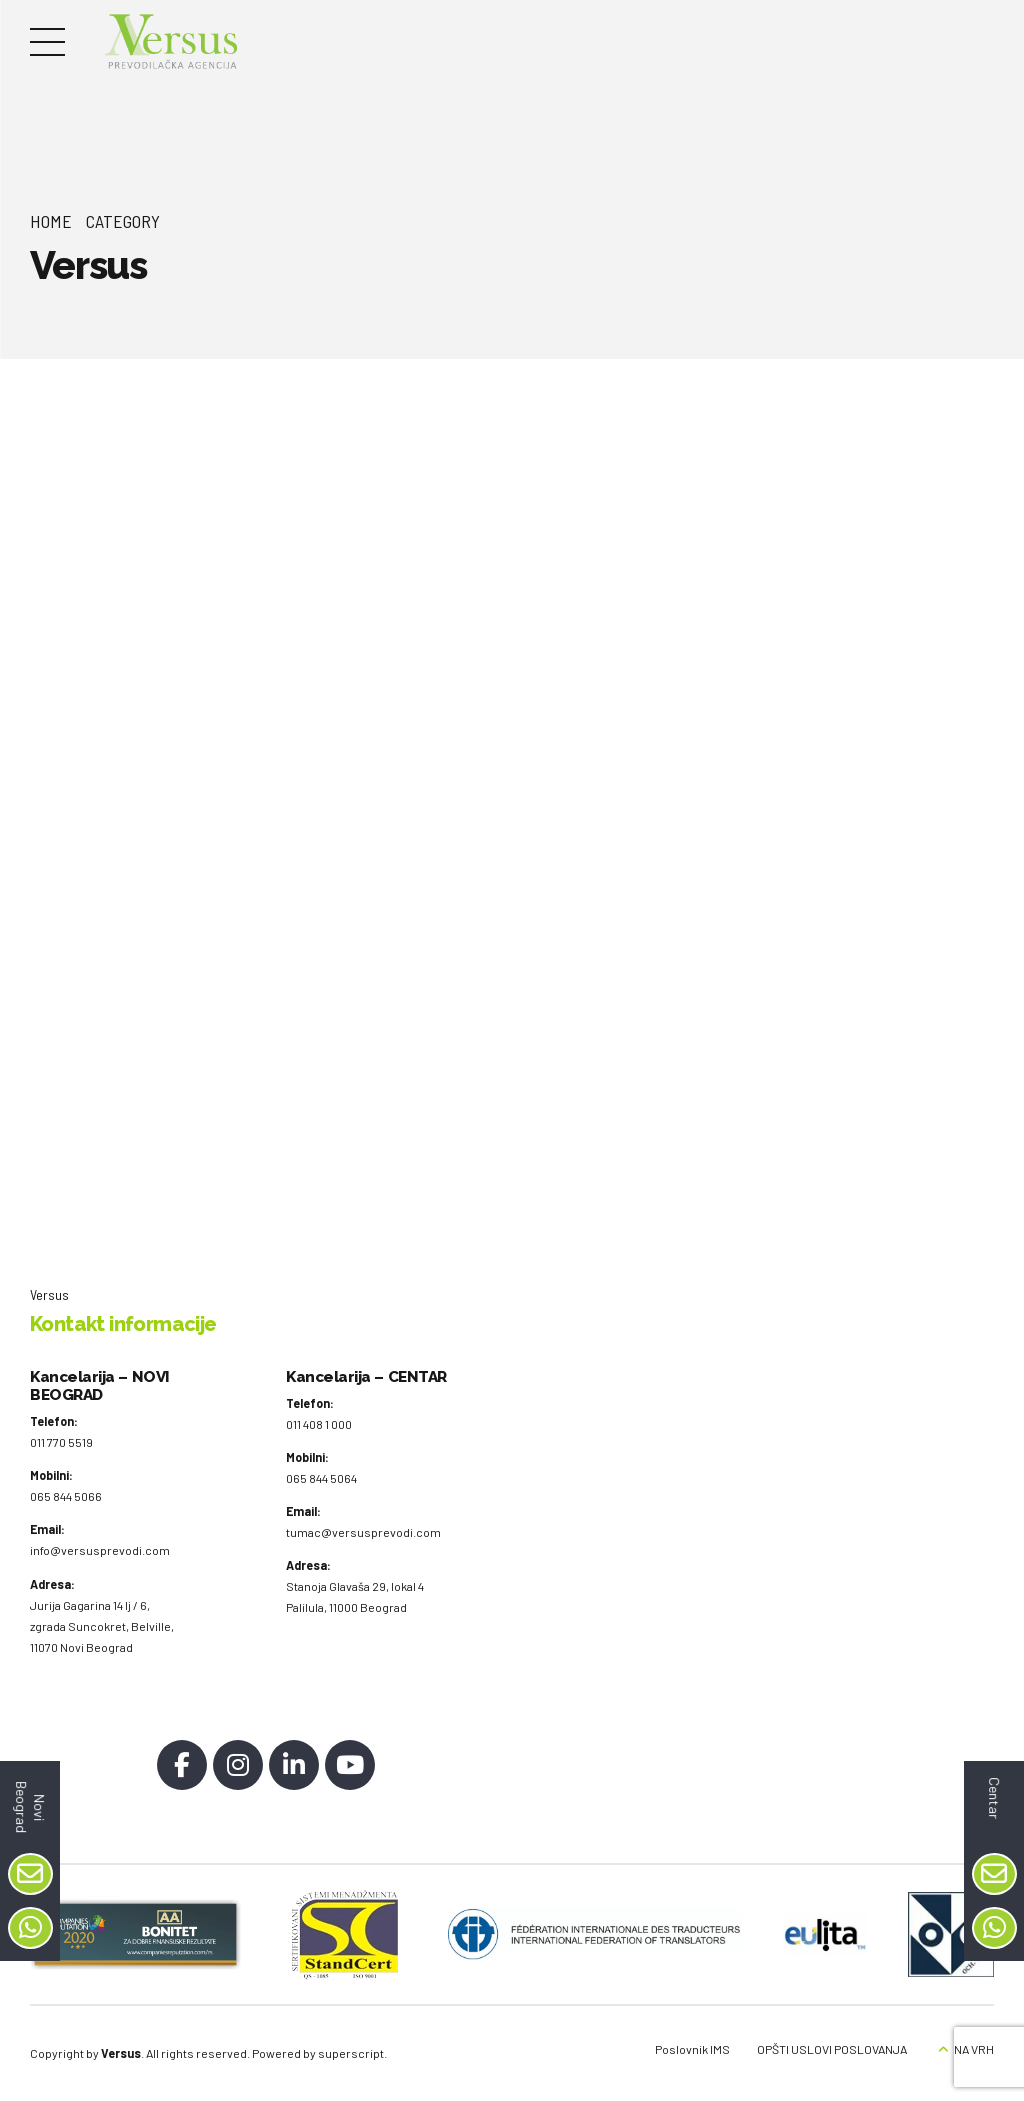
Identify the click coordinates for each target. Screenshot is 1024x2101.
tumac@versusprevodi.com (363, 1532)
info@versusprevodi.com (100, 1551)
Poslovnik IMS (692, 2049)
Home (51, 221)
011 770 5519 (61, 1442)
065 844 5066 (66, 1496)
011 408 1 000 (319, 1424)
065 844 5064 (321, 1478)
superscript (351, 2053)
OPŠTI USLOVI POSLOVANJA (832, 2049)
